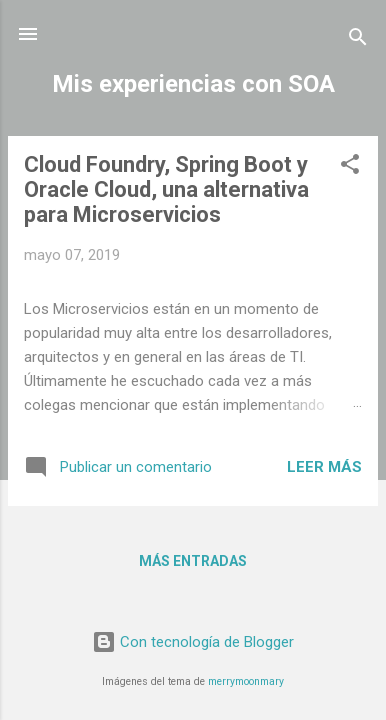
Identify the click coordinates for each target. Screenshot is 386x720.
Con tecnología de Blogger (193, 642)
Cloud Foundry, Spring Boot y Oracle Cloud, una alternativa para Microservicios (166, 189)
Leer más (324, 467)
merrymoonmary (246, 681)
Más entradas (193, 561)
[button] (350, 167)
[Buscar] (358, 40)
